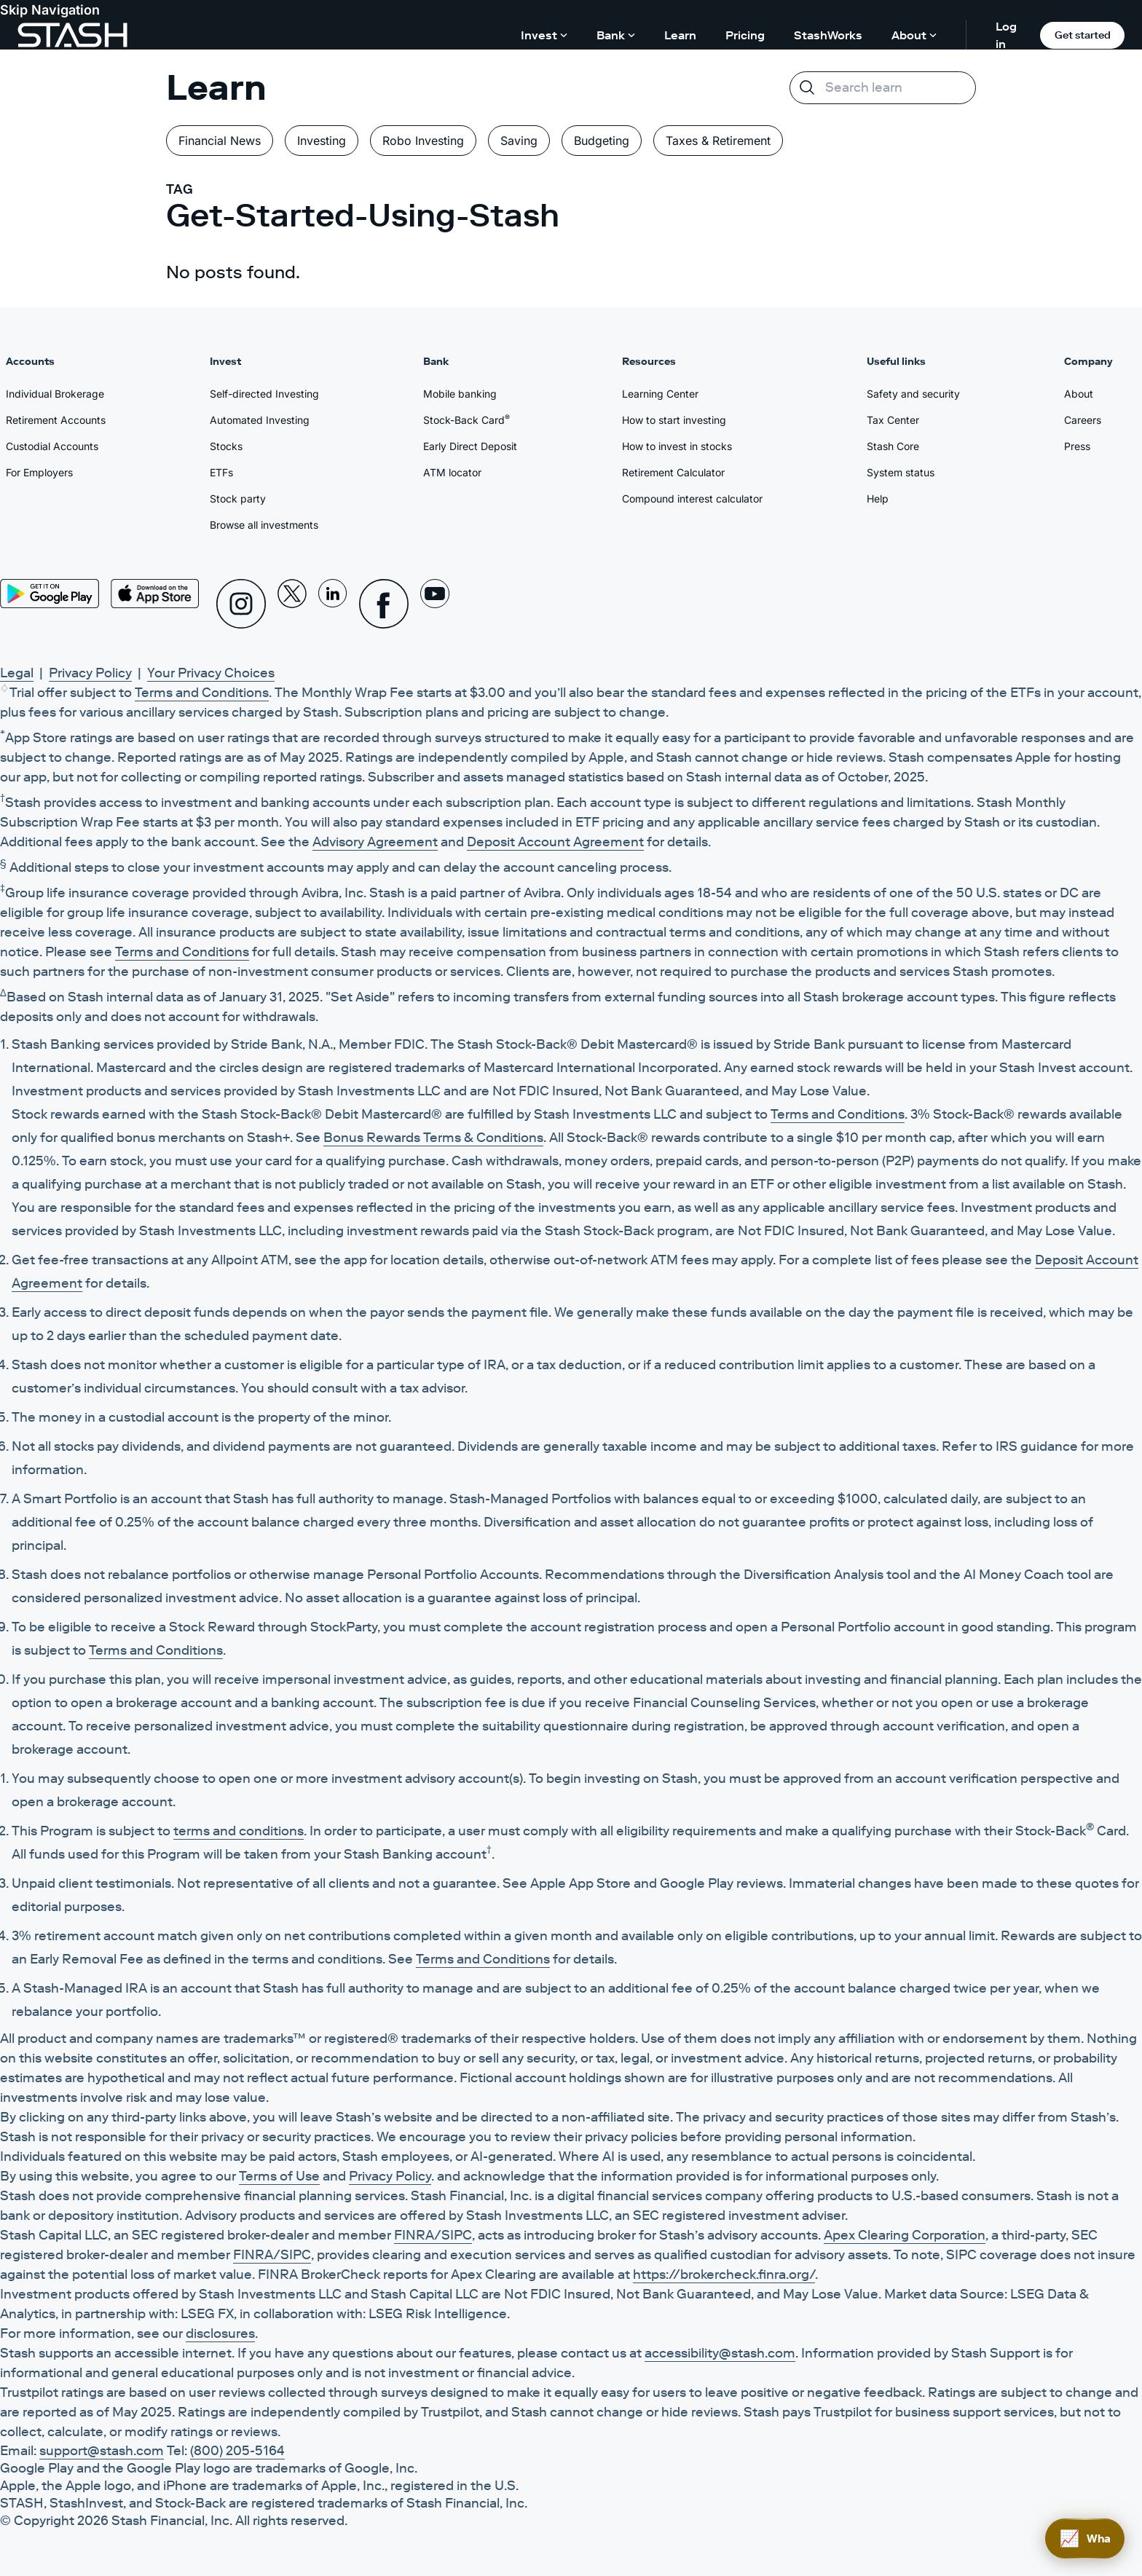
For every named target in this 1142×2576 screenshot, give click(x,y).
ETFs (221, 472)
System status (900, 472)
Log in (1006, 35)
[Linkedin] (332, 604)
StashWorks (828, 35)
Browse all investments (264, 525)
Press (1077, 446)
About (1078, 393)
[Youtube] (434, 604)
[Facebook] (384, 604)
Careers (1082, 420)
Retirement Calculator (673, 472)
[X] (292, 604)
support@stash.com (101, 2451)
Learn (680, 35)
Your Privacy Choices (211, 673)
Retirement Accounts (56, 420)
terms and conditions (238, 1831)
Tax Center (893, 420)
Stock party (238, 498)
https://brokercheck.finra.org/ (724, 2274)
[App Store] (155, 593)
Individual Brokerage (55, 393)
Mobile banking (460, 393)
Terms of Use (279, 2176)
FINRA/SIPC (433, 2235)
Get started (1083, 35)
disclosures (220, 2333)
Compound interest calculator (692, 498)
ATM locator (452, 472)
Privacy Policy (90, 673)
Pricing (745, 35)
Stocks (226, 446)
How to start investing (674, 420)
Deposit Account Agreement (555, 842)
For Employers (39, 472)
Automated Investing (260, 420)
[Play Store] (49, 593)
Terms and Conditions (202, 693)
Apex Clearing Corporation (904, 2235)
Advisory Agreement (375, 842)
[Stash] (72, 35)
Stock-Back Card (466, 419)
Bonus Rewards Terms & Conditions (433, 1138)
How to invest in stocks (677, 446)
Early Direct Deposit (470, 446)
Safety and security (913, 393)
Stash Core (893, 446)
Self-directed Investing (264, 393)
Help (878, 498)
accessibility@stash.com (720, 2353)
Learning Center (660, 393)
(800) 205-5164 (237, 2451)
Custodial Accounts (52, 446)
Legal (17, 673)
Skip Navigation (50, 9)
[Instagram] (241, 604)
